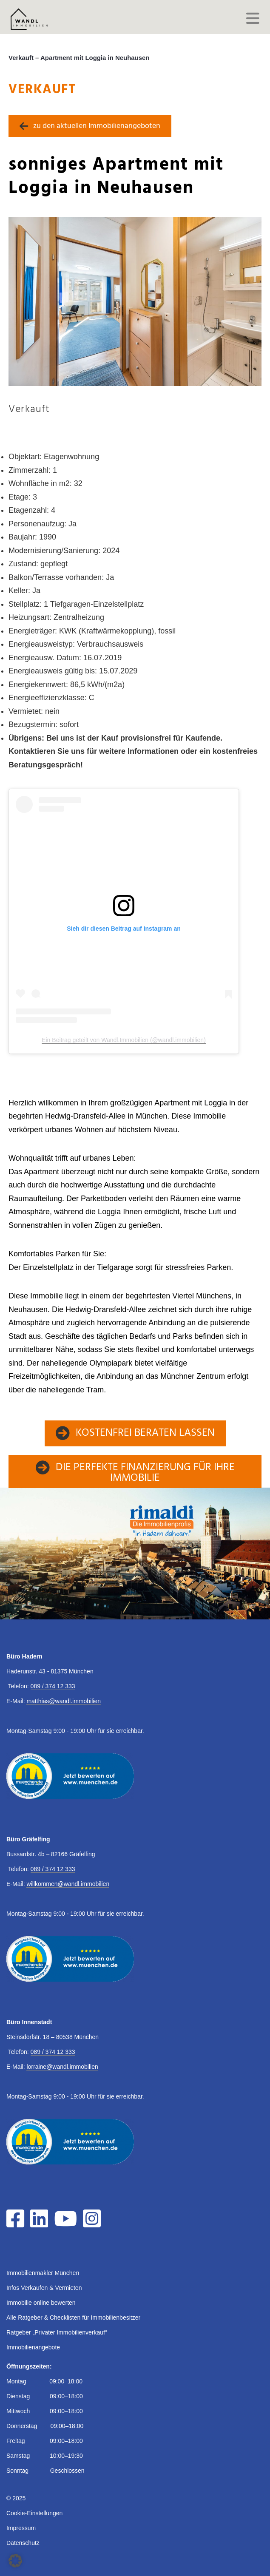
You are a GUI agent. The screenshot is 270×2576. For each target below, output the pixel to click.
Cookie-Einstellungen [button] (34, 2513)
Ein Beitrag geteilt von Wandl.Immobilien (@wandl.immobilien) (124, 1040)
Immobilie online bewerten (41, 2302)
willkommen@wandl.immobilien (67, 1883)
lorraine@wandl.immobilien (62, 2066)
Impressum (21, 2528)
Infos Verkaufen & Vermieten (44, 2287)
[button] (15, 2560)
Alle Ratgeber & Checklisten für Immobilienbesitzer (73, 2317)
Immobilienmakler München (42, 2272)
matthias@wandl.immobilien (63, 1701)
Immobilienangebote (33, 2347)
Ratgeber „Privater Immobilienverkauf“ (56, 2332)
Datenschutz (23, 2542)
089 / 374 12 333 (53, 1686)
